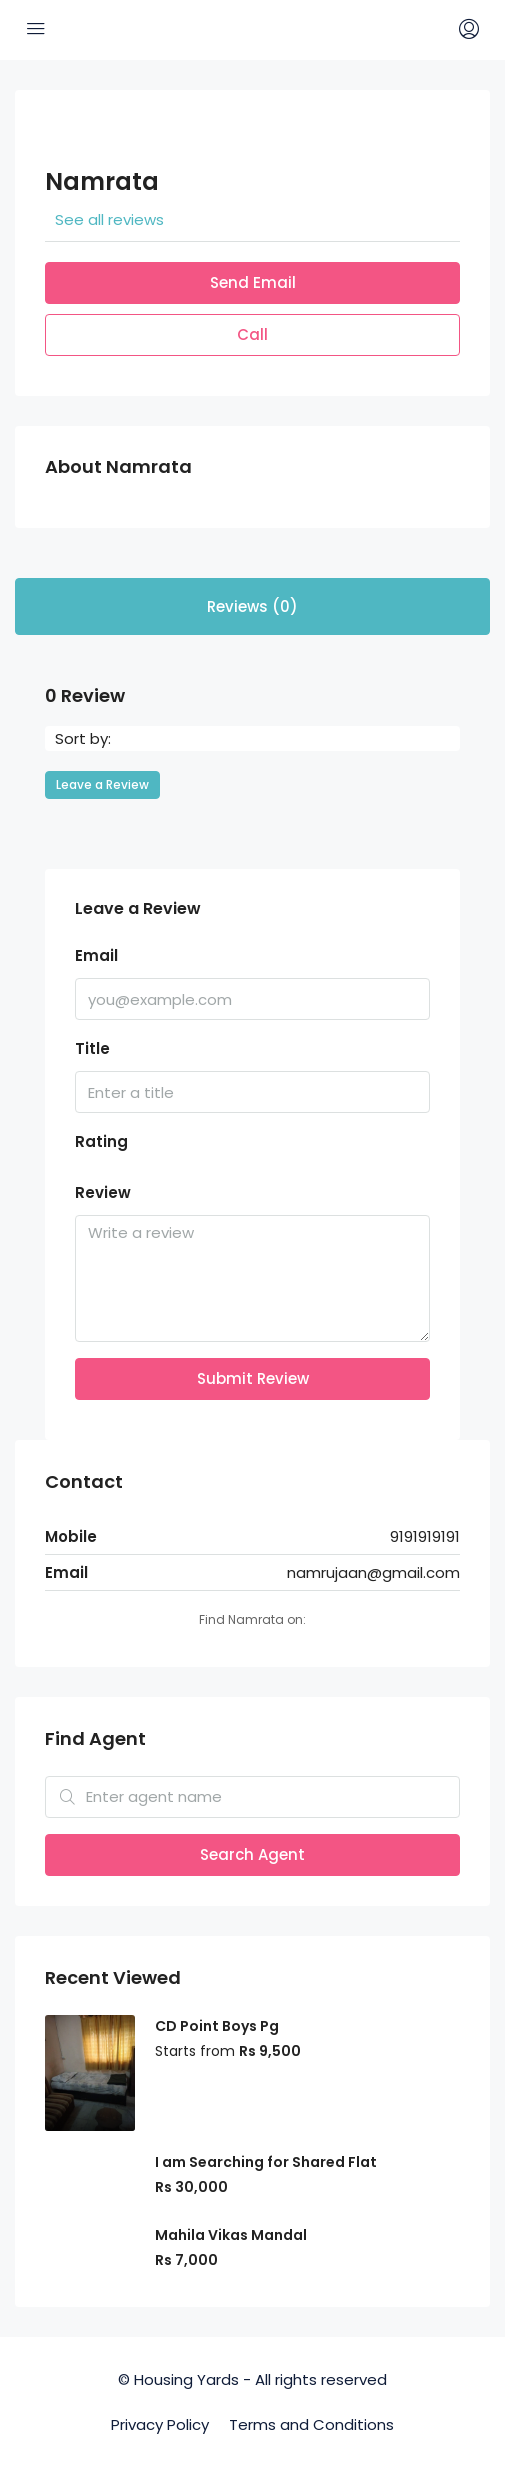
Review (103, 1192)
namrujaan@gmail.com (373, 1572)
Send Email (253, 282)
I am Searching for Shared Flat (266, 2162)
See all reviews (109, 219)
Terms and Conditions (311, 2424)
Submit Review (253, 1378)
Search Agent (252, 1854)
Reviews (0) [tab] (252, 606)
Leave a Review (102, 784)
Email (96, 955)
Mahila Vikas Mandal (231, 2235)
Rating (101, 1141)
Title (92, 1048)
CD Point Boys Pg (217, 2026)
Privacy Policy (160, 2424)
